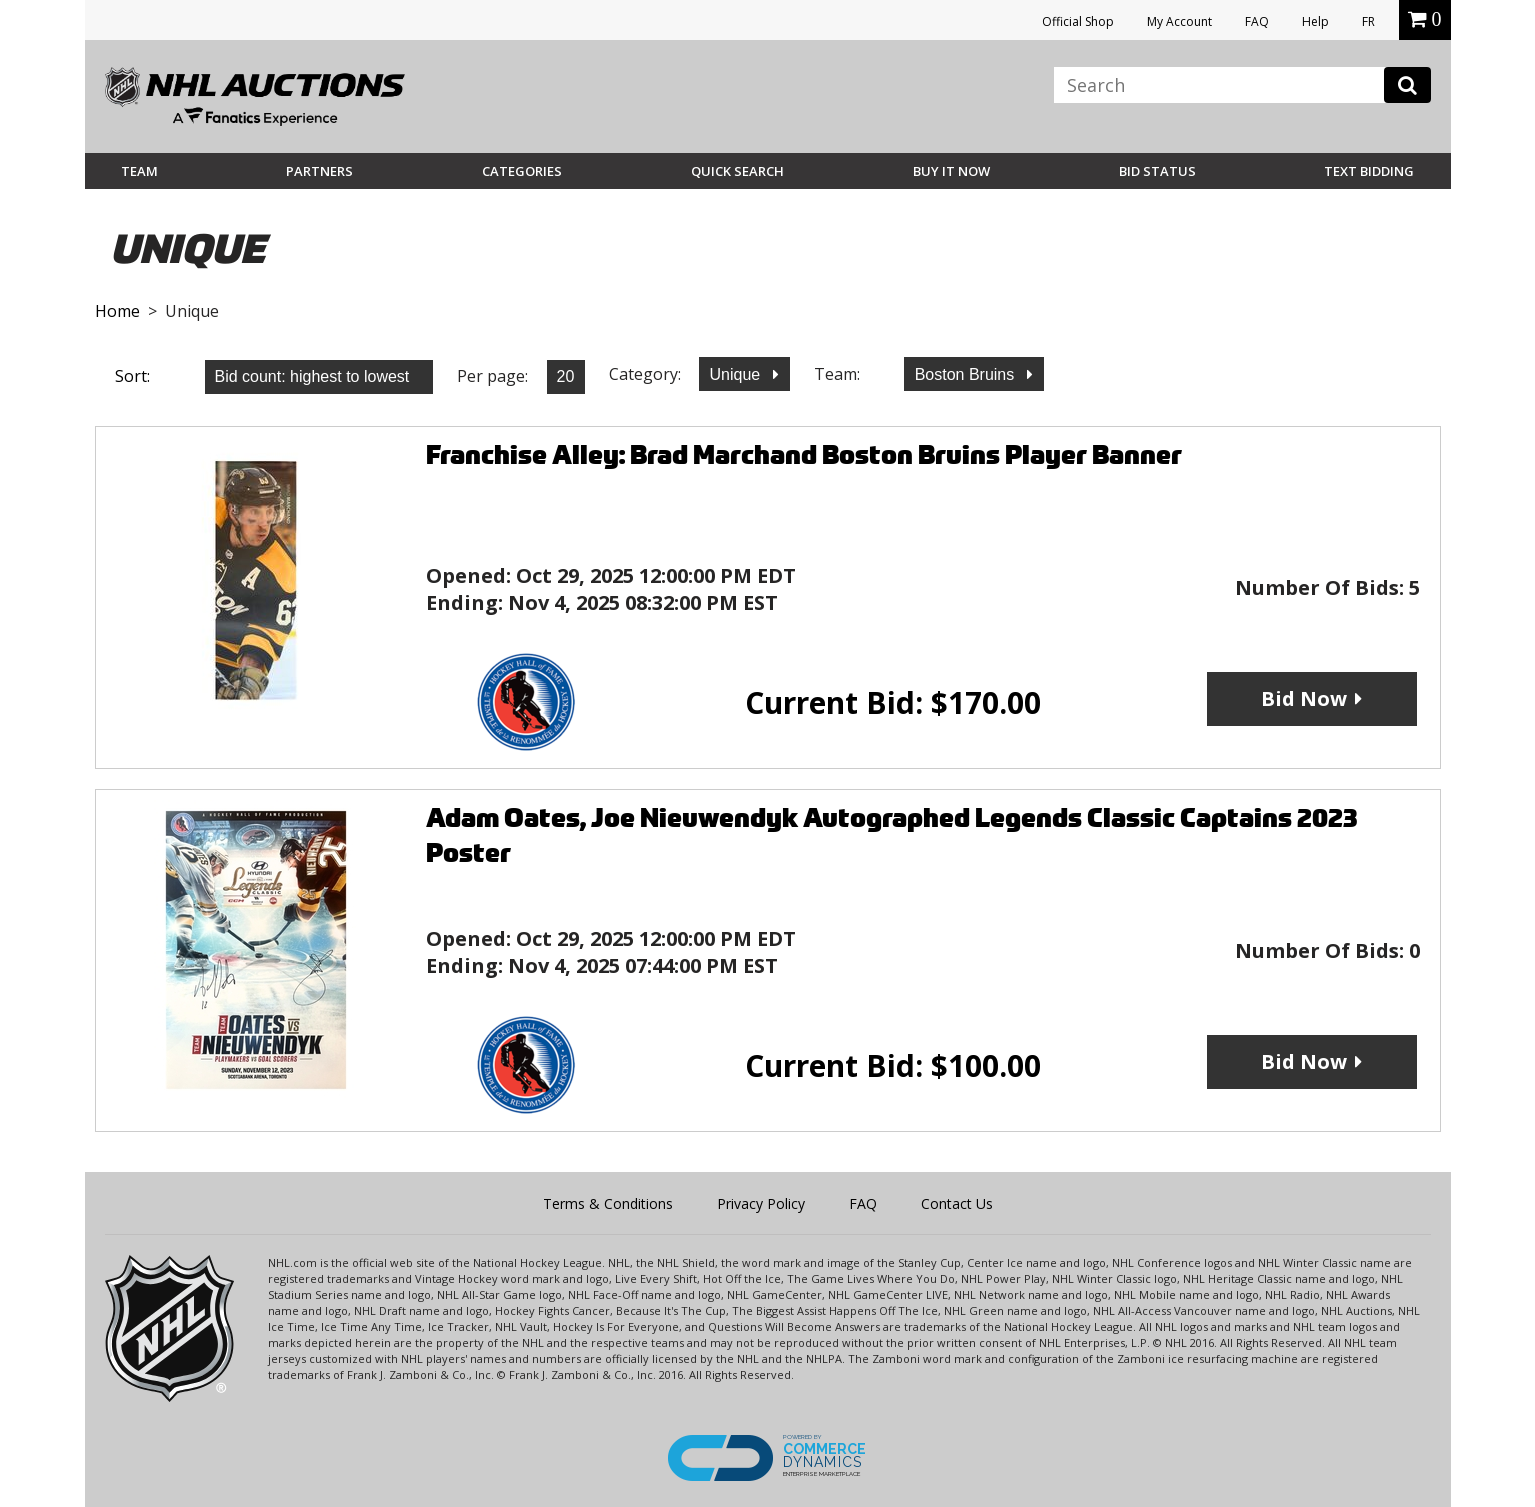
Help (1315, 21)
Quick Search (737, 171)
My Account (1179, 21)
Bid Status (1157, 171)
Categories (522, 171)
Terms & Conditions (608, 1203)
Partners (319, 171)
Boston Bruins (967, 374)
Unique (737, 374)
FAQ (1257, 21)
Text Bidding (1369, 171)
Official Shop (1078, 21)
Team (139, 171)
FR (1368, 21)
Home (117, 311)
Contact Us (957, 1203)
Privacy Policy (761, 1203)
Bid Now (1304, 698)
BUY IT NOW (951, 171)
